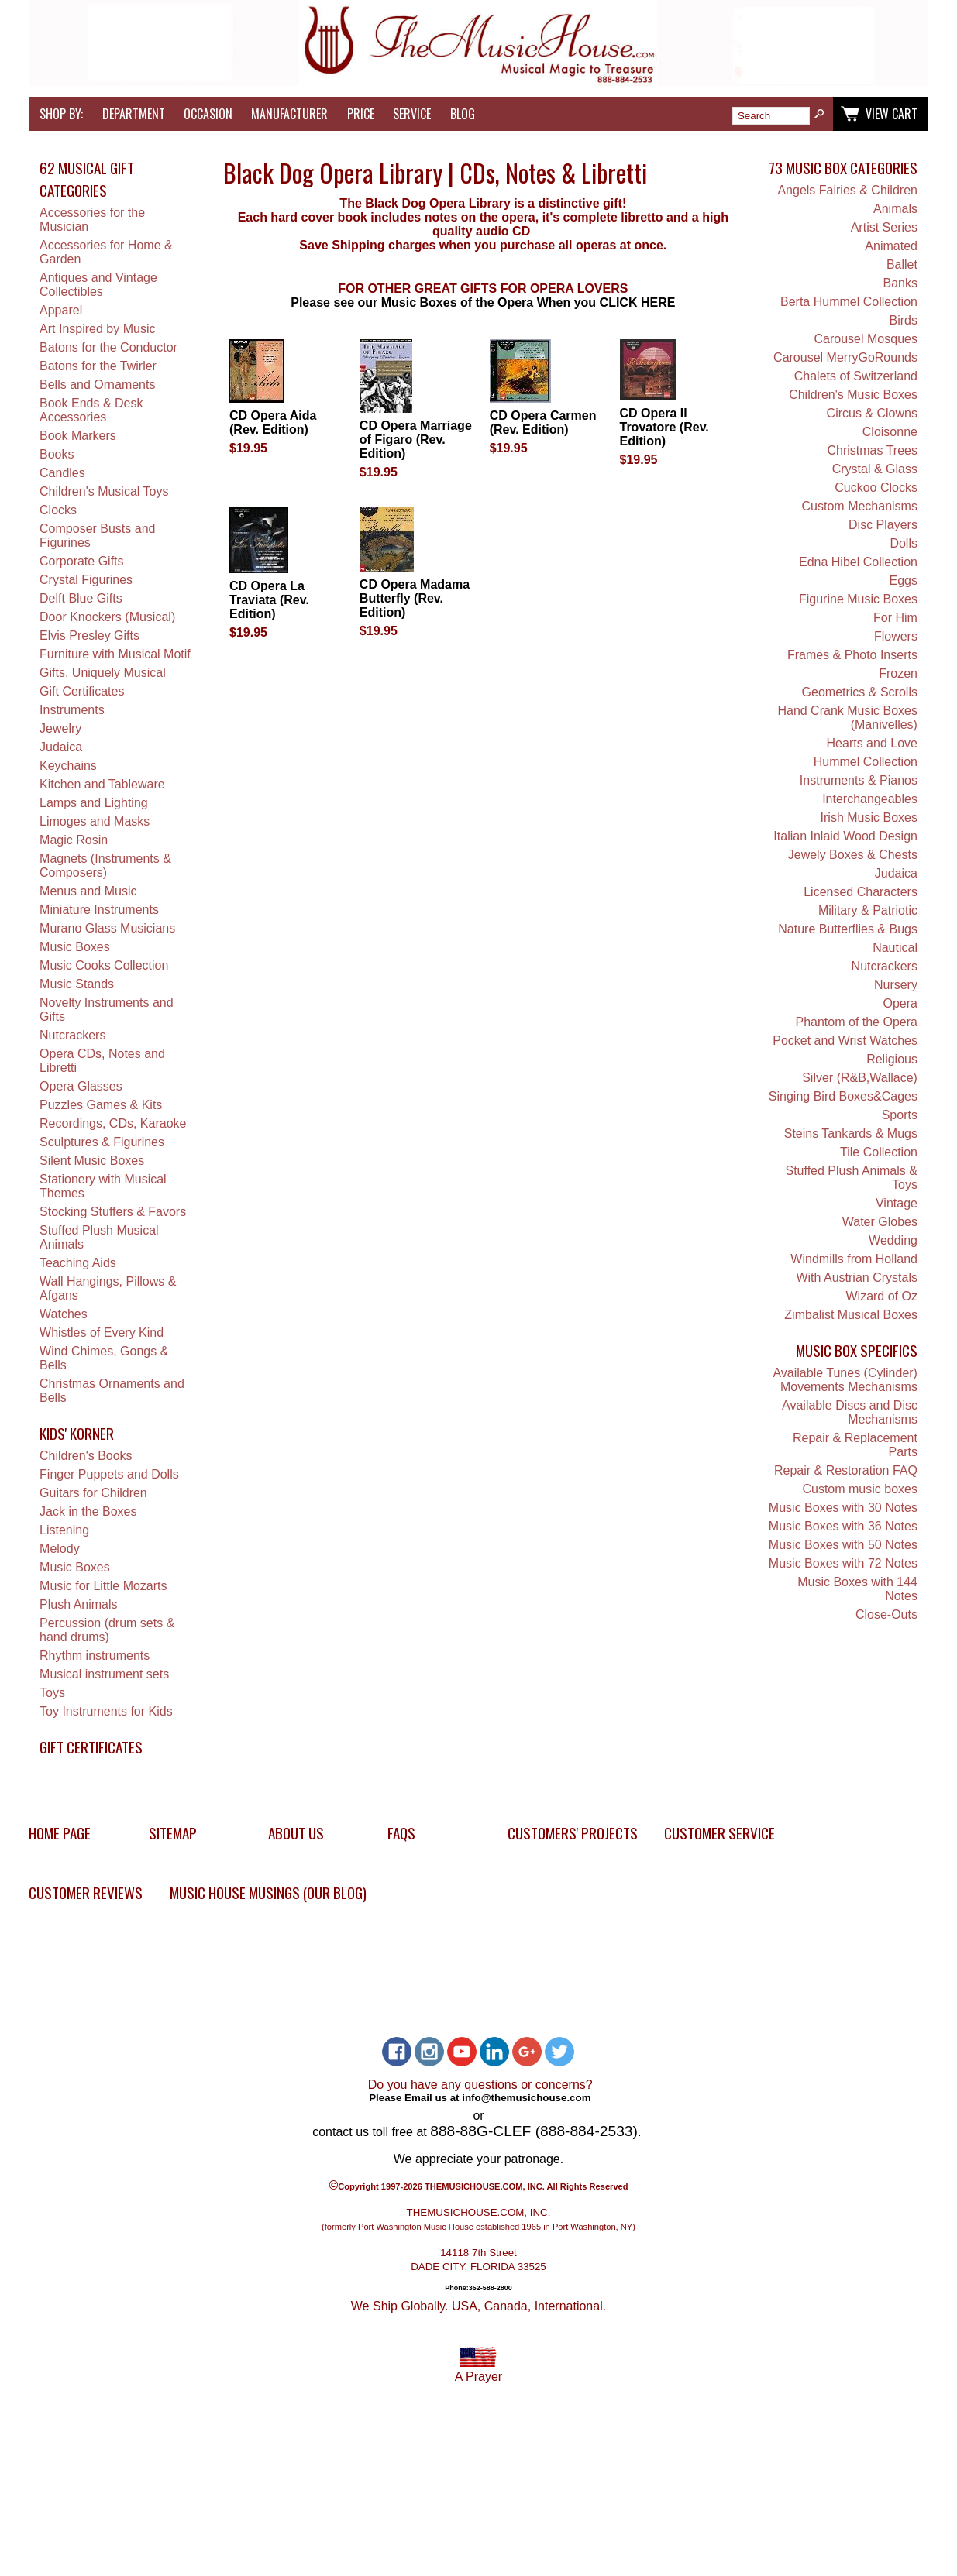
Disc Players (883, 524)
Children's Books (86, 1455)
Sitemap (173, 1833)
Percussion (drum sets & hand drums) (107, 1629)
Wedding (893, 1240)
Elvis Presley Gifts (89, 635)
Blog (462, 114)
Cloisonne (889, 431)
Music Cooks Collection (104, 965)
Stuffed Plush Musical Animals (99, 1237)
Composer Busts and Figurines (97, 535)
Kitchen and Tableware (102, 784)
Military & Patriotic (867, 910)
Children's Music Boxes (853, 394)
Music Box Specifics (856, 1350)
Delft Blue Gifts (81, 598)
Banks (900, 283)
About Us (296, 1833)
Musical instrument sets (104, 1674)
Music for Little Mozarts (103, 1585)
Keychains (68, 765)
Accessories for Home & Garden (106, 252)
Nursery (895, 984)
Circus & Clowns (872, 413)
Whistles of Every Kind (102, 1332)
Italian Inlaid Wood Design (845, 836)
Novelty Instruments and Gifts (107, 1009)
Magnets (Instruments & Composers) (105, 865)
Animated (891, 245)
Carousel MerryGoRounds (845, 357)
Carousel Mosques (865, 338)
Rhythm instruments (95, 1655)
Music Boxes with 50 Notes (843, 1544)
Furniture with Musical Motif (115, 654)
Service (412, 114)
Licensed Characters (860, 891)
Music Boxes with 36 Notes (843, 1526)
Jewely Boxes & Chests (852, 854)
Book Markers (78, 435)
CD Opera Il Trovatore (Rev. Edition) (664, 427)
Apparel (61, 310)
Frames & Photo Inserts (852, 654)
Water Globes (879, 1221)
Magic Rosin (74, 840)
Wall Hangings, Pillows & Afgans (108, 1288)
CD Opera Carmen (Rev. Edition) (543, 422)
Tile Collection (878, 1152)
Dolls (903, 543)
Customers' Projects (573, 1833)
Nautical (895, 947)
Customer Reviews (86, 1892)
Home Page (60, 1833)
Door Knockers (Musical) (107, 616)
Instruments (72, 709)
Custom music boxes (859, 1489)
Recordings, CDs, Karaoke (113, 1123)
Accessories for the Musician (92, 219)
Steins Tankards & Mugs (850, 1133)
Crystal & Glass (874, 469)
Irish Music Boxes (869, 817)
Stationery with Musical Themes (103, 1186)
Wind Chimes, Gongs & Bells (104, 1358)
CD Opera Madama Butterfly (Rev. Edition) (415, 598)
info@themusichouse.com (526, 2098)
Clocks (58, 510)
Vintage (896, 1203)
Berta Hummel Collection (848, 301)
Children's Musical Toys (104, 491)
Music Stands (77, 984)
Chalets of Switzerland (855, 376)
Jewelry (60, 728)
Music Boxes (75, 946)
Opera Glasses (81, 1086)
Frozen (898, 673)
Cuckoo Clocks (876, 487)
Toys (52, 1692)
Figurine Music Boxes (858, 599)
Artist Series (884, 227)
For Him (895, 617)
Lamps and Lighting (94, 802)
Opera (900, 1003)
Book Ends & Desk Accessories (91, 410)
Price (360, 114)
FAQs (401, 1833)
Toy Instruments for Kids (106, 1711)
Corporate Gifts (81, 561)
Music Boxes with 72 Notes (843, 1563)
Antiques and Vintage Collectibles (98, 284)
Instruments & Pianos (858, 780)
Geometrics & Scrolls (859, 692)
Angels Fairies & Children (847, 190)
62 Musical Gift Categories (87, 178)
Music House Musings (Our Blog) (268, 1892)
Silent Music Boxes (92, 1160)
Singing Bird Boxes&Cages (843, 1096)
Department (133, 114)
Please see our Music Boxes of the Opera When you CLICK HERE (483, 302)
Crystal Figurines (86, 579)
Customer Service (719, 1833)
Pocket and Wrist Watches (845, 1040)
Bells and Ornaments (97, 384)
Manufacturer (289, 114)
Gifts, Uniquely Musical (103, 672)
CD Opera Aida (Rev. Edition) (272, 422)
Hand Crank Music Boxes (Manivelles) (847, 717)
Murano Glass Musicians (107, 928)
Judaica (61, 747)
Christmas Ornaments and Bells (112, 1390)
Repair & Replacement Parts (855, 1444)
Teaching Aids (78, 1262)
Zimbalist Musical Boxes (850, 1314)
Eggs (903, 580)
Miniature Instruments (99, 909)
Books (57, 454)
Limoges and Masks (95, 821)
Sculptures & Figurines (102, 1142)
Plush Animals (79, 1604)
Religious (891, 1059)
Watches (64, 1314)
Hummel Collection (865, 761)
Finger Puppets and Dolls (109, 1474)
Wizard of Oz (881, 1296)
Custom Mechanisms (859, 506)
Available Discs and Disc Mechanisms (849, 1412)
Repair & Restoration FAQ (845, 1470)
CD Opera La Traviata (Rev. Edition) (269, 599)
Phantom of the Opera (856, 1022)
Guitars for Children (93, 1492)
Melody (60, 1548)
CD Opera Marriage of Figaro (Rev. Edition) (416, 439)
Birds (903, 320)
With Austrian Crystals (856, 1277)
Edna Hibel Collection (858, 561)
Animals (895, 208)
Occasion (208, 114)
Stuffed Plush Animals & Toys (851, 1177)
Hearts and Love (872, 743)
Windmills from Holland (853, 1259)
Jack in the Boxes (88, 1511)
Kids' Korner (77, 1433)
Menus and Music (88, 891)
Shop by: (61, 114)
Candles (62, 472)
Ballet (901, 264)
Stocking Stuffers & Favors (113, 1211)
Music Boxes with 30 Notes (843, 1507)
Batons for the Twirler (98, 366)
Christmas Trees (872, 450)
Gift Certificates (82, 691)
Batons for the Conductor (108, 347)
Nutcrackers (72, 1035)
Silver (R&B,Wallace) (859, 1077)
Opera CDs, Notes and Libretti (102, 1060)
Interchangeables (869, 798)
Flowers (895, 636)
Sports (899, 1114)
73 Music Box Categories (843, 167)
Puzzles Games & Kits (101, 1104)
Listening (64, 1530)
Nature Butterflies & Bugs (847, 929)
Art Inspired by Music (97, 328)
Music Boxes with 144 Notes (857, 1588)
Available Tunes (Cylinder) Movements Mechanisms (845, 1379)
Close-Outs (886, 1614)
